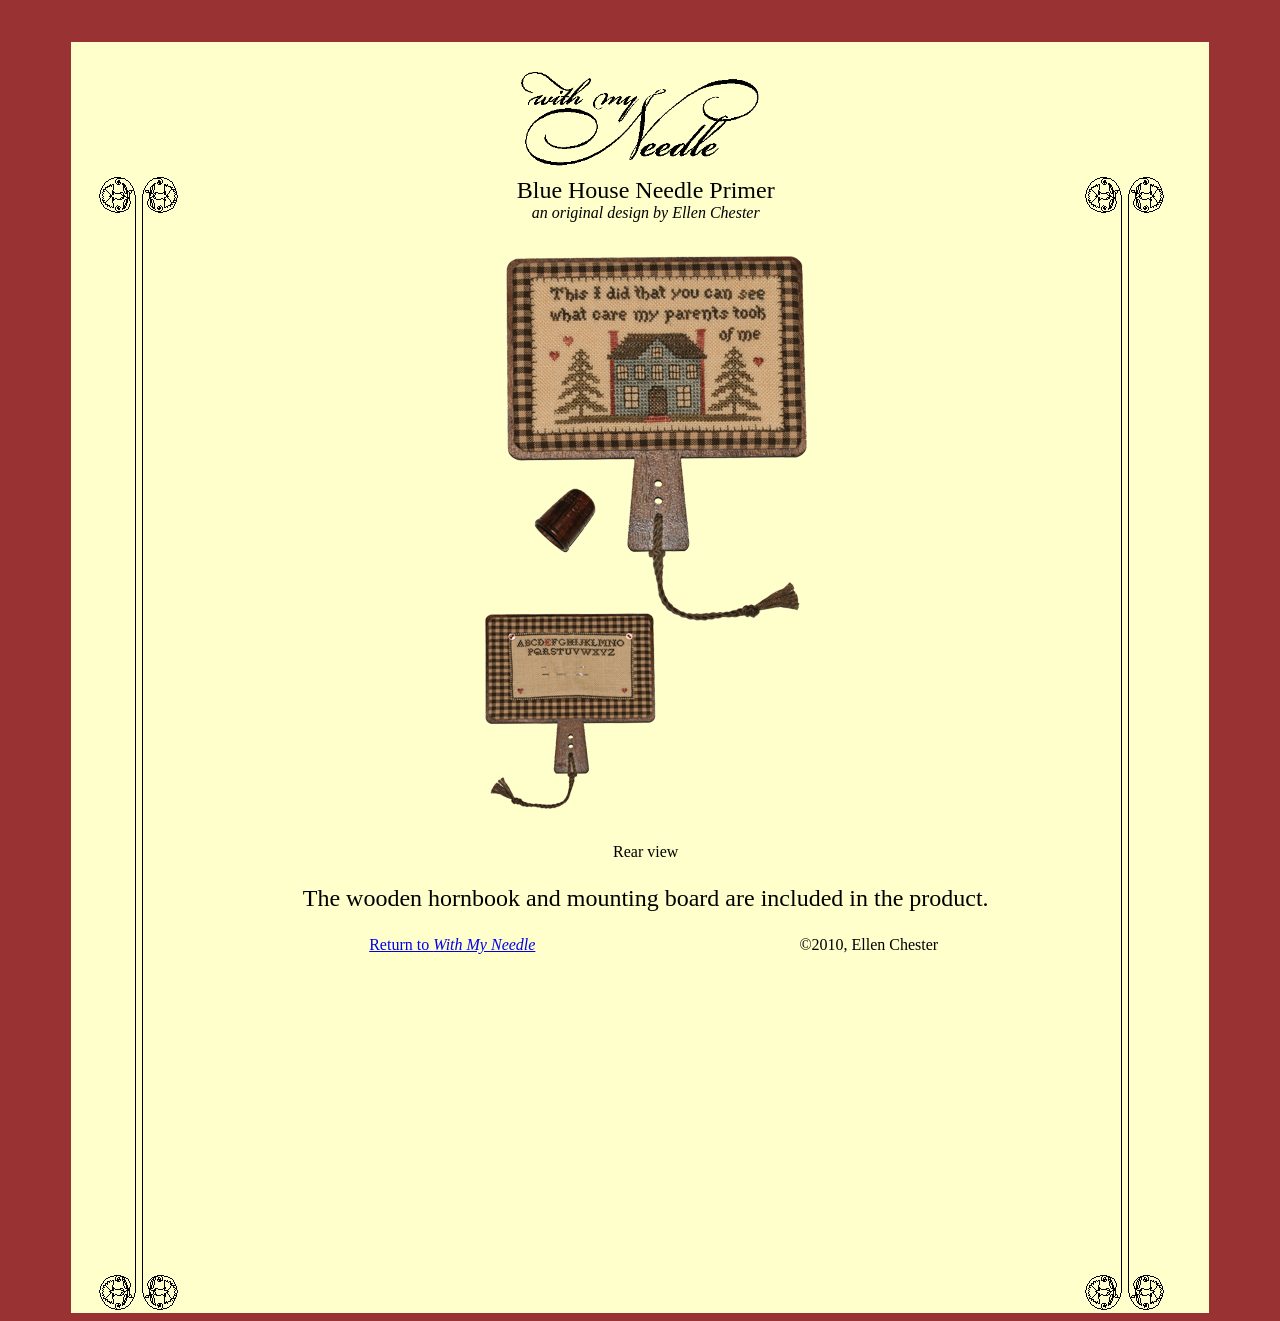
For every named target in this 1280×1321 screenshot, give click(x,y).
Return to (452, 944)
